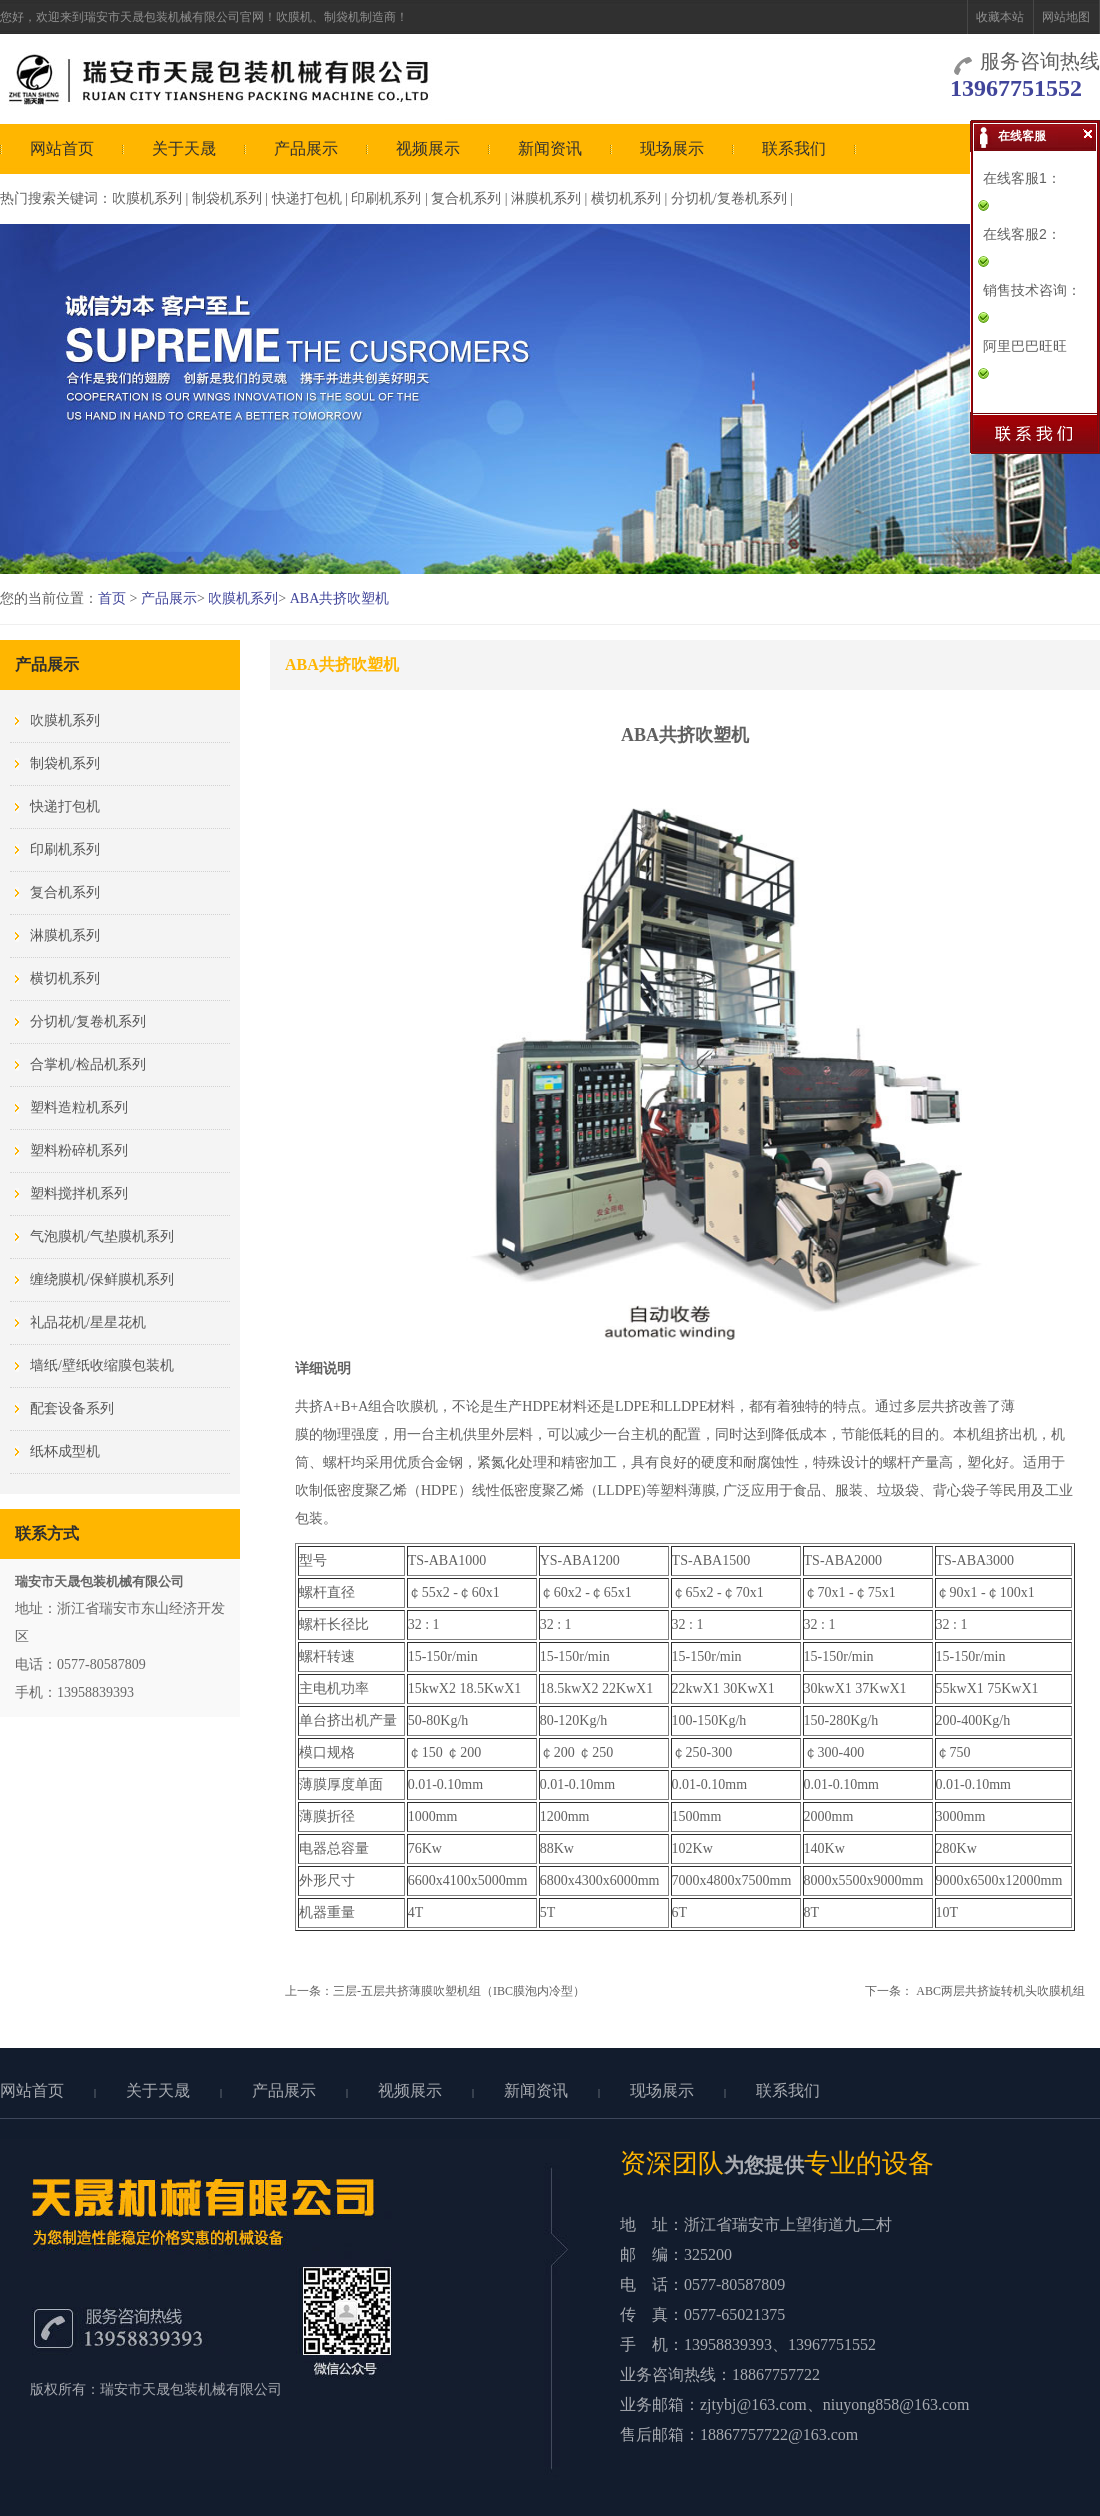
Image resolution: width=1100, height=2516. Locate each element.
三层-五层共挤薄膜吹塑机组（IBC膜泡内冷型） (459, 1991)
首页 (112, 598)
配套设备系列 (72, 1408)
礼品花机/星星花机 (88, 1322)
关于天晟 (184, 148)
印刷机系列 (386, 198)
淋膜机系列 (546, 198)
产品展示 (306, 148)
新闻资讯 (550, 148)
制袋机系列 (227, 198)
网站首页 (62, 148)
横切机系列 (626, 198)
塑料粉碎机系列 (79, 1150)
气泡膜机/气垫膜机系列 (102, 1236)
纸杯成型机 (65, 1451)
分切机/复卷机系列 (729, 198)
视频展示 (428, 148)
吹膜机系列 (147, 198)
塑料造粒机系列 (79, 1107)
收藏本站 (1000, 17)
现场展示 (672, 148)
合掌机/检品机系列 (88, 1064)
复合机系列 (466, 198)
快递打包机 (307, 198)
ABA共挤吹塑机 (340, 598)
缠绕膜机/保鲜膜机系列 (102, 1279)
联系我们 (794, 148)
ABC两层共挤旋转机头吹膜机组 (1000, 1991)
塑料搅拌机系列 (79, 1193)
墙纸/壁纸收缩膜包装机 (102, 1365)
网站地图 (1066, 17)
